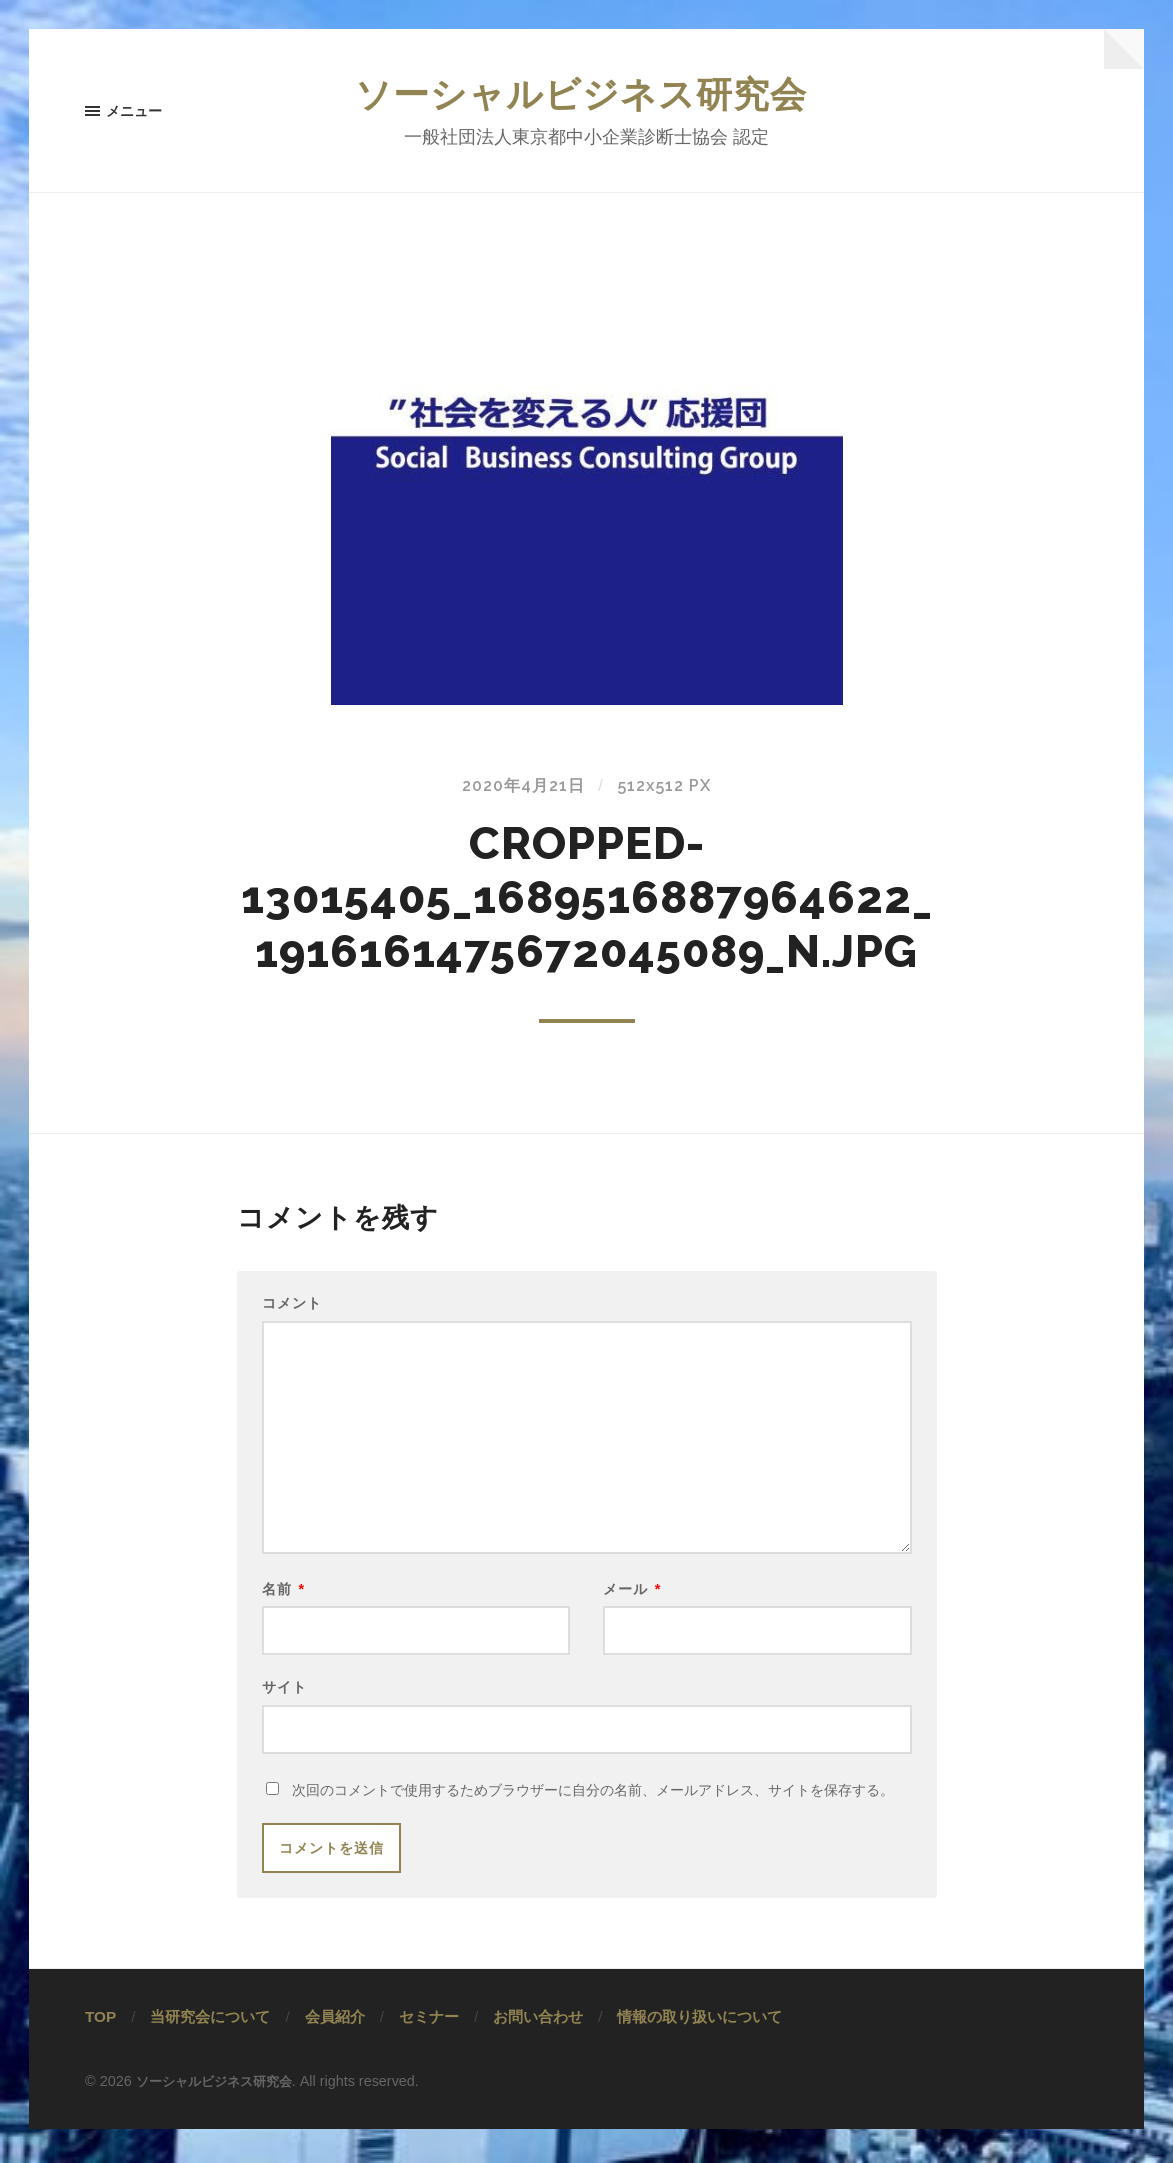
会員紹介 (335, 2051)
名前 (284, 1612)
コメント (292, 1309)
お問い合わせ (538, 2051)
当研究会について (210, 2051)
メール (632, 1612)
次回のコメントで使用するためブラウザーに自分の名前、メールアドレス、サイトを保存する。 (593, 1825)
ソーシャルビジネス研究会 (587, 97)
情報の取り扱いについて (699, 2051)
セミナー (429, 2051)
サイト (284, 1715)
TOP (100, 2051)
